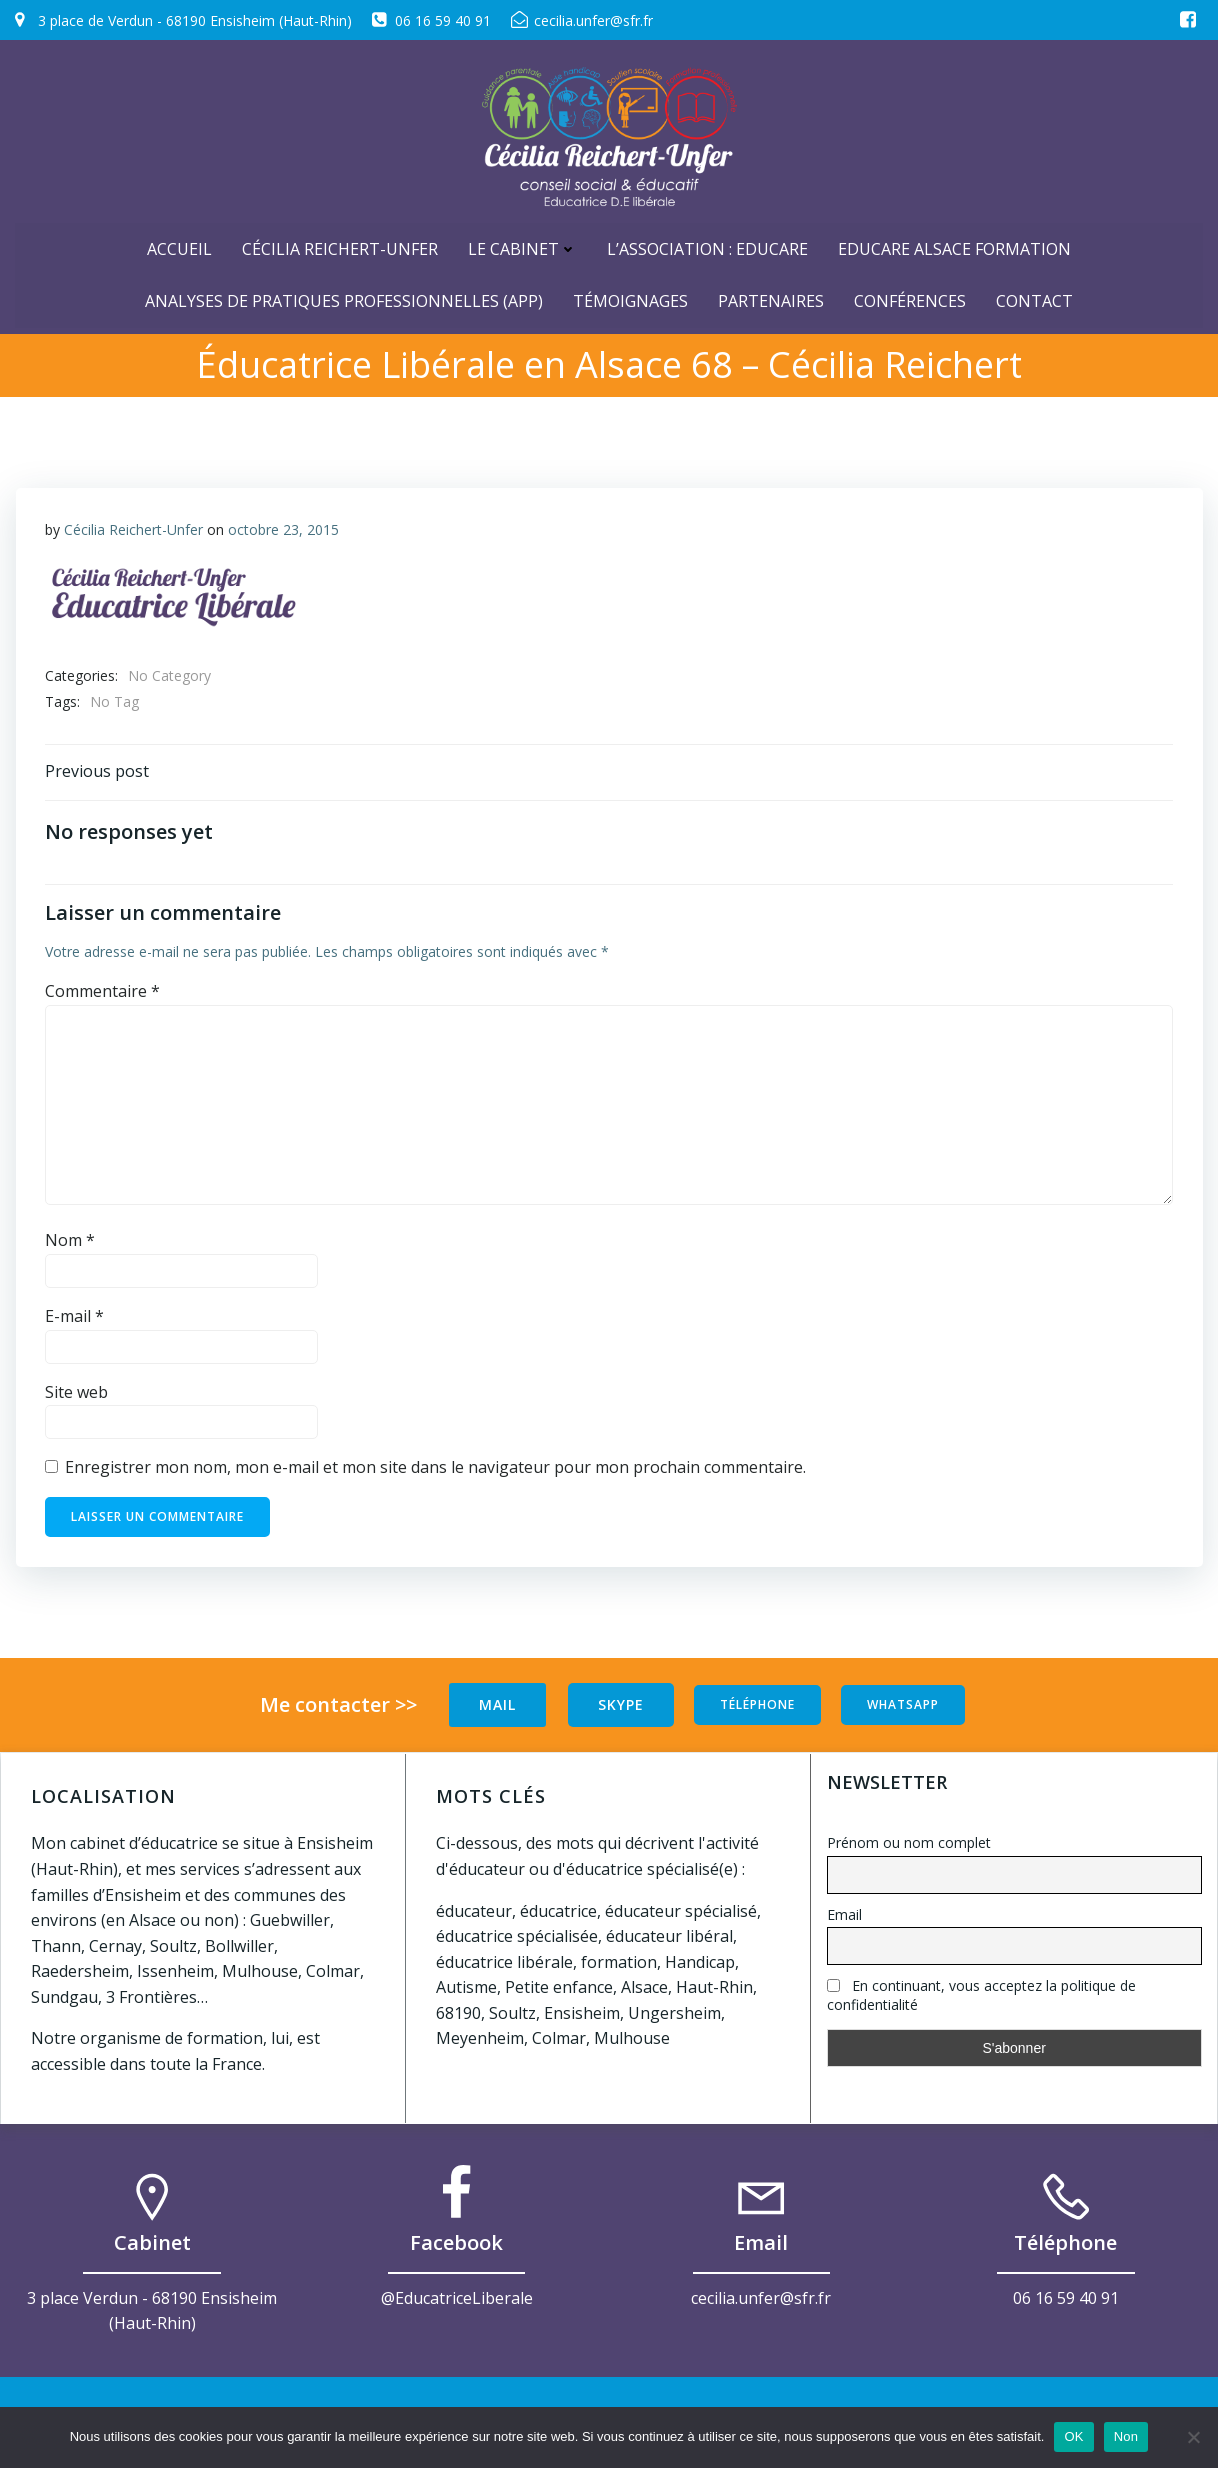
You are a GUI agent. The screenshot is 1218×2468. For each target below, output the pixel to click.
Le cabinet (522, 247)
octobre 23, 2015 (283, 529)
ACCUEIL (179, 247)
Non (1126, 2436)
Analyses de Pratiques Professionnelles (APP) (344, 299)
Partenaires (771, 299)
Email (844, 1914)
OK (1073, 2436)
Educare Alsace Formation (954, 247)
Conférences (910, 299)
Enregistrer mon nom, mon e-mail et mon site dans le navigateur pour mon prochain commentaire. (435, 1469)
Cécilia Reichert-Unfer (340, 247)
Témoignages (630, 299)
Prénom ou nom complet (909, 1842)
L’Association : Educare (707, 247)
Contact (1034, 299)
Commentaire (102, 993)
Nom (70, 1242)
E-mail (74, 1318)
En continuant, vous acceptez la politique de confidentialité (981, 1996)
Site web (76, 1393)
